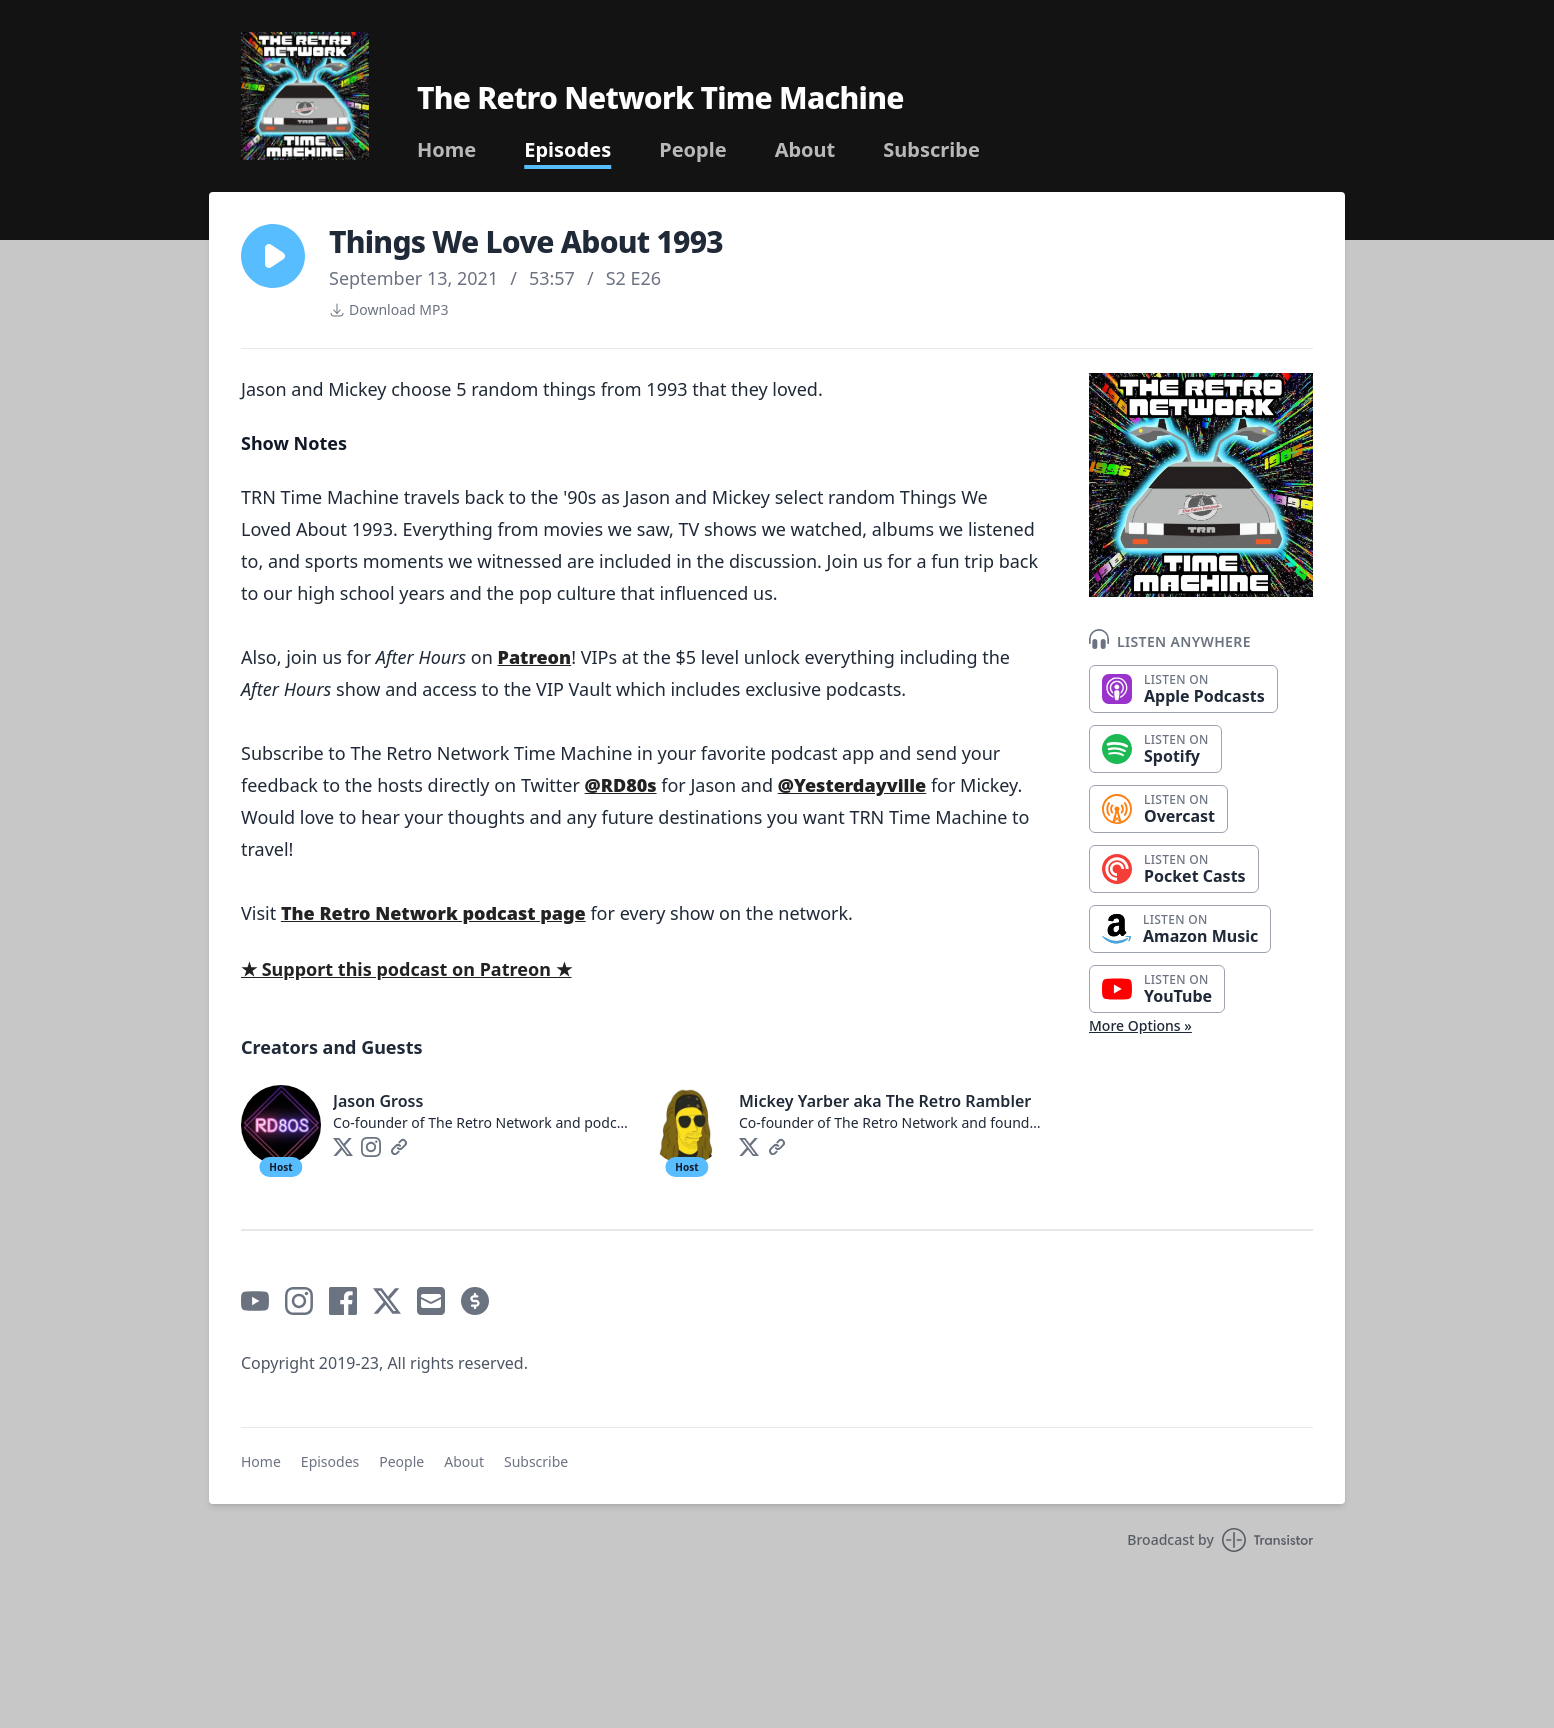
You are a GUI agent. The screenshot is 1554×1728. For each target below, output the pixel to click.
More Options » (1140, 1025)
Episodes (567, 150)
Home (446, 150)
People (692, 150)
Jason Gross (378, 1101)
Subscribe (931, 150)
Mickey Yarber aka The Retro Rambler (885, 1101)
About (805, 150)
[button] (273, 256)
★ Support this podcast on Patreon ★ (406, 969)
